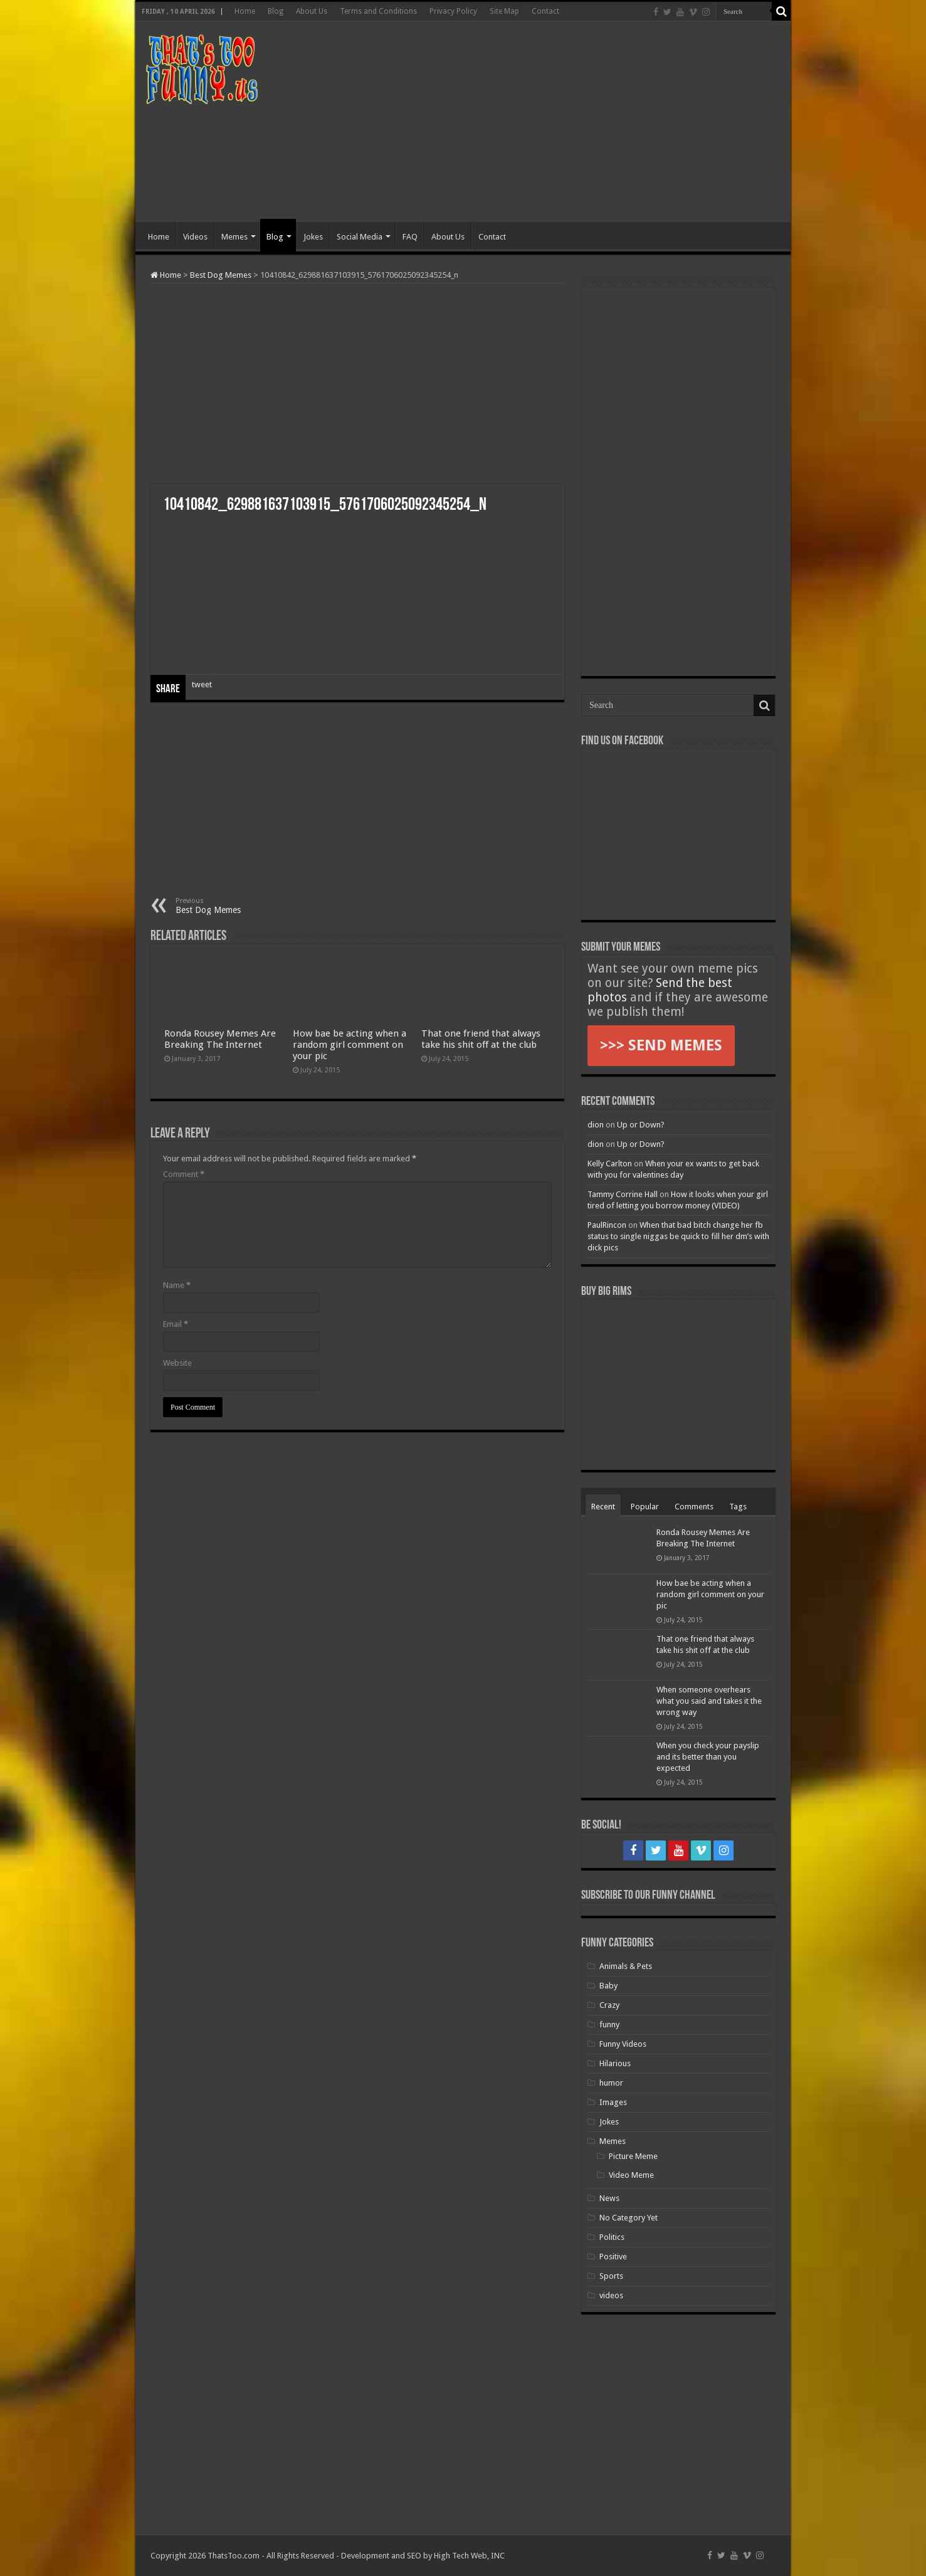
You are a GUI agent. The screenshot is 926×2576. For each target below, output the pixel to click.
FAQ (410, 236)
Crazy (609, 2005)
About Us (311, 11)
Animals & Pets (625, 1966)
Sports (611, 2276)
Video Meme (631, 2175)
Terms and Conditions (378, 11)
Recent (603, 1506)
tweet (202, 684)
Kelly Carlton (609, 1163)
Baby (608, 1985)
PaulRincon (606, 1225)
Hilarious (615, 2063)
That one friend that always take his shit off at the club (480, 1039)
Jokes (313, 236)
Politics (611, 2237)
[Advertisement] (553, 121)
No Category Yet (628, 2217)
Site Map (504, 11)
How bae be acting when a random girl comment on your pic (349, 1045)
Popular (645, 1506)
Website (177, 1363)
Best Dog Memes (220, 275)
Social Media (359, 236)
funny (609, 2024)
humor (611, 2083)
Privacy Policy (453, 11)
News (609, 2198)
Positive (613, 2256)
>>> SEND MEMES (661, 1045)
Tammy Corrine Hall (622, 1194)
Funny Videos (622, 2044)
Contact (545, 11)
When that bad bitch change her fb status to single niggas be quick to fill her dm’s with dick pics (678, 1236)
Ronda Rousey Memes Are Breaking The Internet (220, 1039)
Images (613, 2102)
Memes (234, 236)
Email (175, 1324)
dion (595, 1124)
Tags (738, 1506)
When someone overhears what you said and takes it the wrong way (709, 1701)
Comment (183, 1174)
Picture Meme (633, 2156)
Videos (195, 236)
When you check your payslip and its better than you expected (707, 1757)
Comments (694, 1506)
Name (177, 1285)
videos (611, 2295)
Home (244, 11)
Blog (275, 11)
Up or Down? (641, 1124)
